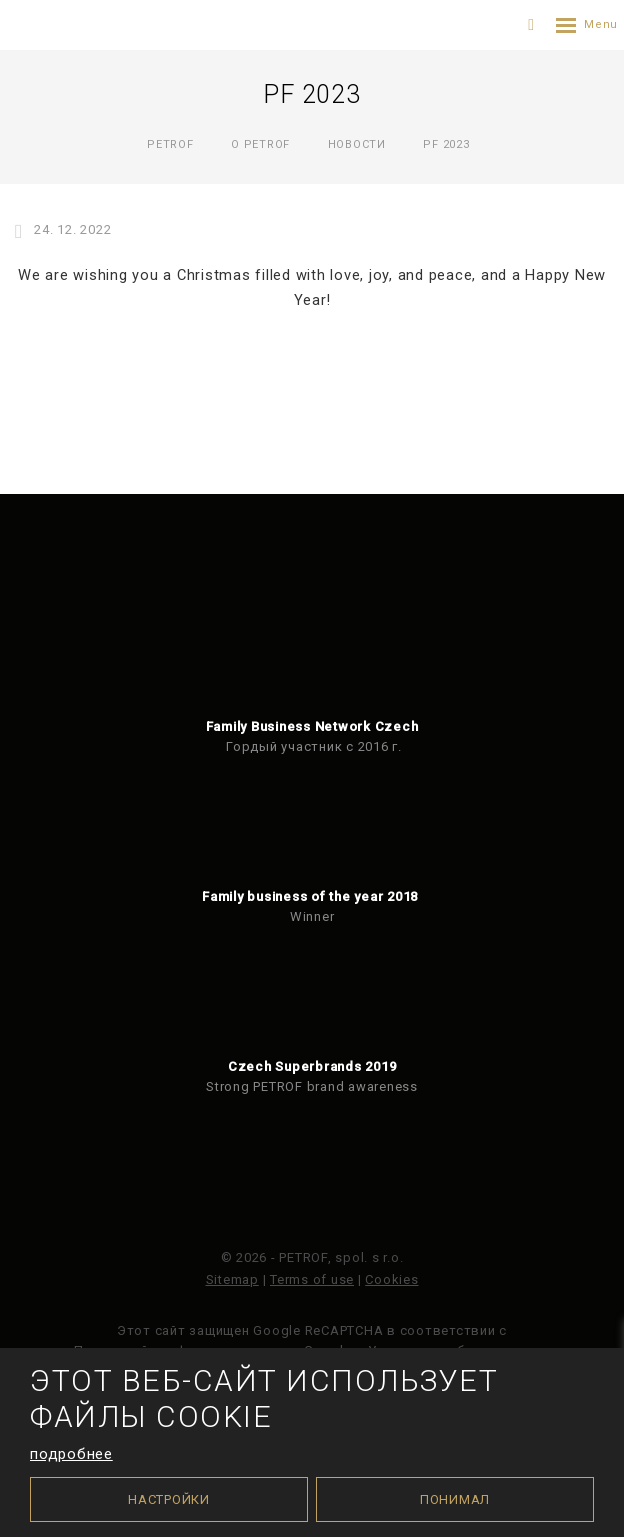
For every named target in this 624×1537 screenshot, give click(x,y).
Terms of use (312, 1279)
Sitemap (232, 1279)
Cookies (391, 1279)
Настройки (169, 1499)
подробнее (71, 1454)
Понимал (455, 1499)
